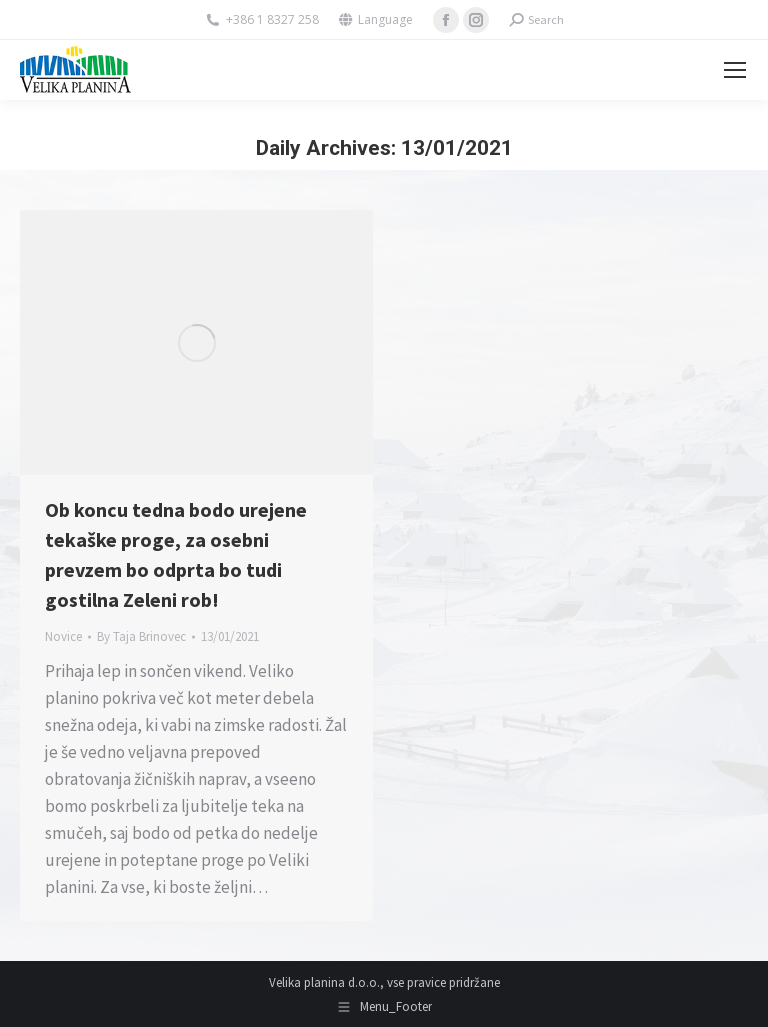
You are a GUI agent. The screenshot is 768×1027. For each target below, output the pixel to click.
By (141, 636)
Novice (63, 636)
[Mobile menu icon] (735, 70)
